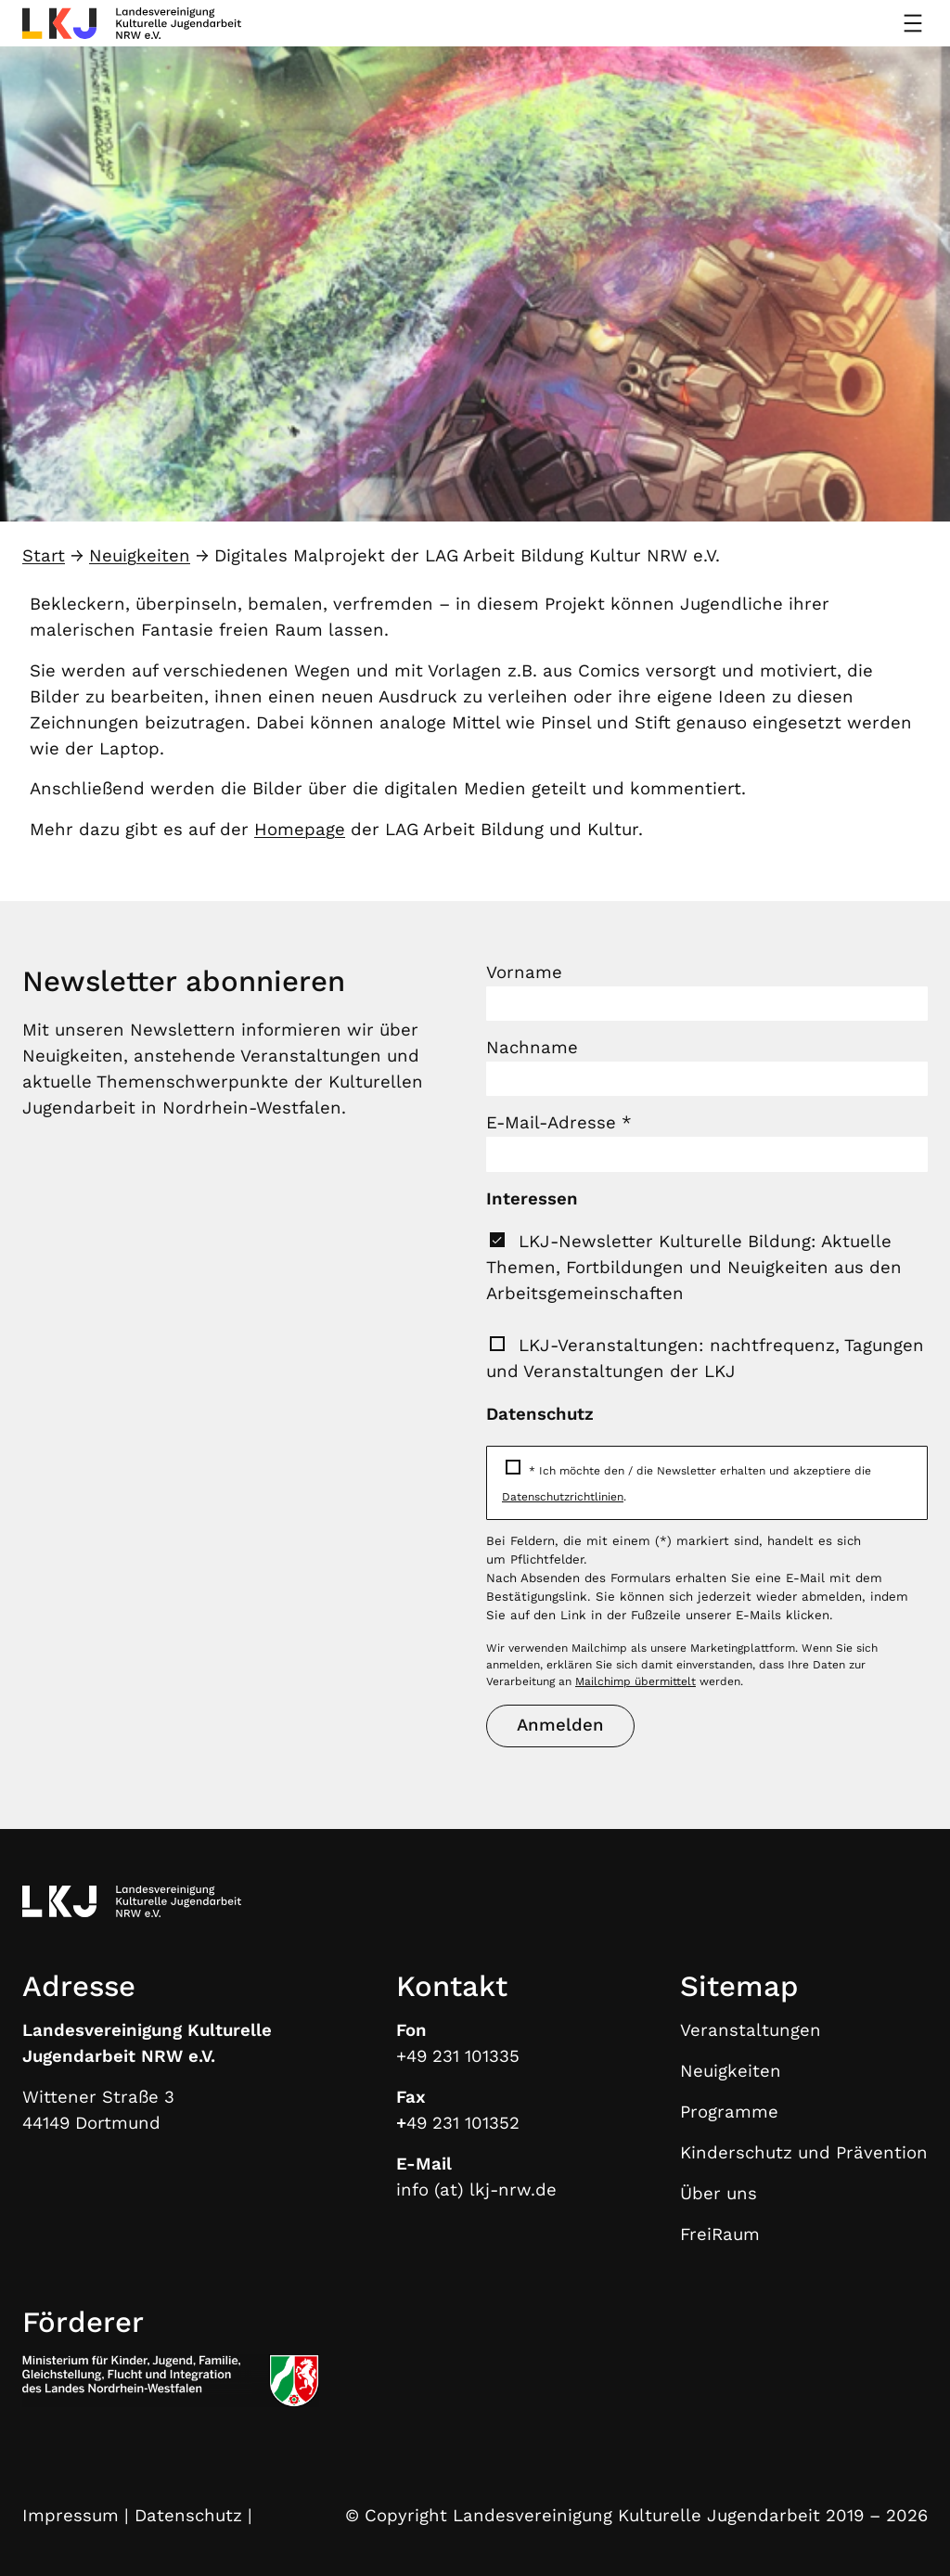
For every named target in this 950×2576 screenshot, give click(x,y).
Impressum (70, 2515)
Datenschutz (188, 2515)
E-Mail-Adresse (559, 1123)
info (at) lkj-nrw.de (476, 2190)
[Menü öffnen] (913, 23)
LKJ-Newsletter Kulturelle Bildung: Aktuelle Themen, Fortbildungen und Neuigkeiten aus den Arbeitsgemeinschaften (694, 1267)
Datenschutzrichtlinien (562, 1496)
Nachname (532, 1047)
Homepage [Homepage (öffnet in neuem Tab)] (299, 829)
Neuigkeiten (139, 556)
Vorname (524, 972)
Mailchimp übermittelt (635, 1681)
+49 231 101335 (458, 2056)
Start (43, 556)
